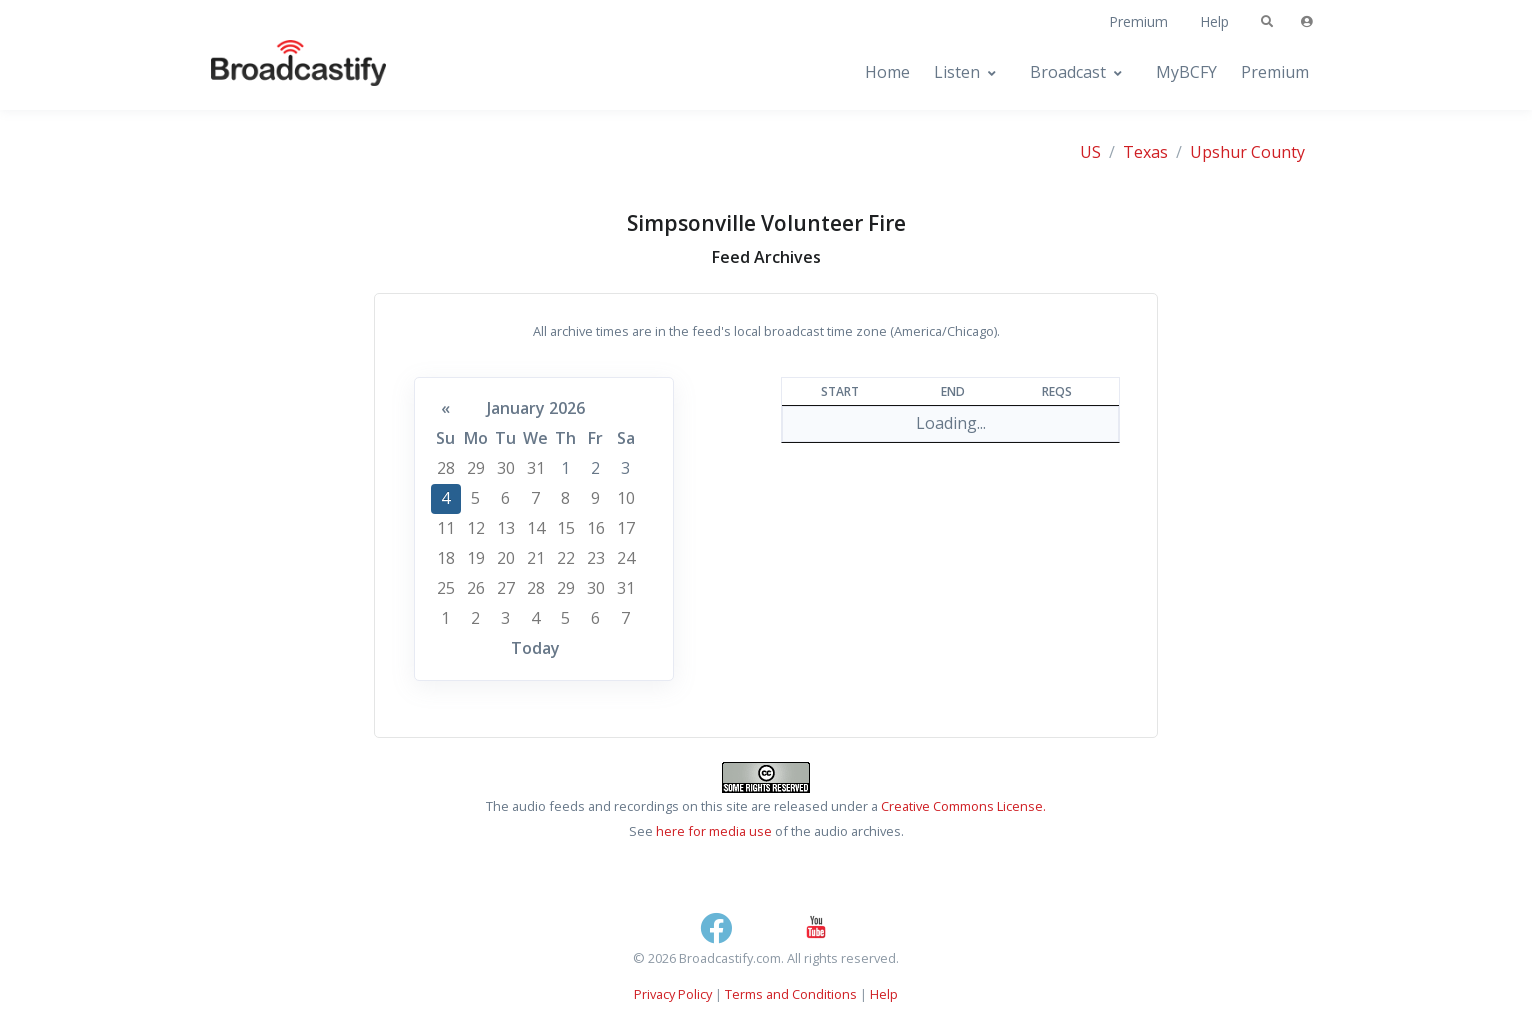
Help (1214, 21)
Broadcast (1068, 72)
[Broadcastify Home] (279, 72)
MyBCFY (1186, 72)
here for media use (714, 831)
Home (887, 72)
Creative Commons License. (963, 806)
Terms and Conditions (791, 994)
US (1090, 152)
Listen (957, 72)
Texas (1145, 152)
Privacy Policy (673, 994)
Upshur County (1247, 152)
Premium (1138, 21)
